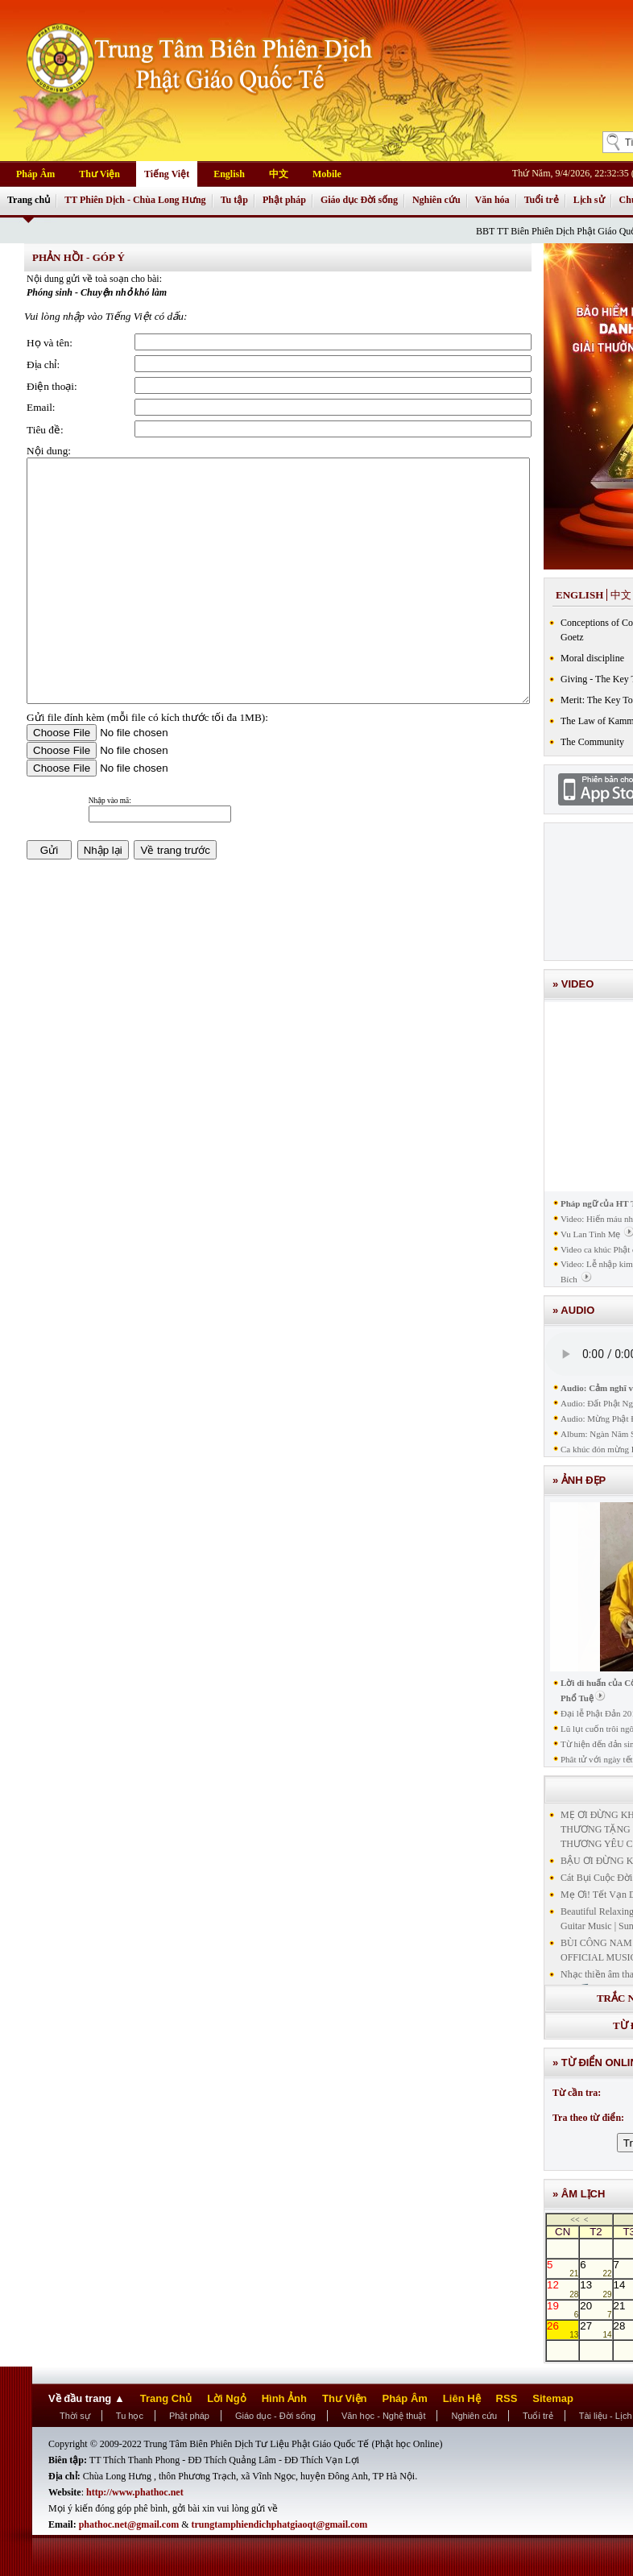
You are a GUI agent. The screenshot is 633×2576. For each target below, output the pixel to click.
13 (595, 2288)
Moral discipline (592, 658)
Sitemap (552, 2398)
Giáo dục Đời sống (359, 199)
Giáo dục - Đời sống (275, 2416)
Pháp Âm (35, 174)
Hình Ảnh (284, 2398)
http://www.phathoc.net (135, 2492)
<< (574, 2219)
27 (595, 2329)
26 (562, 2329)
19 (562, 2309)
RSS (507, 2398)
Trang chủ (28, 199)
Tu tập (234, 199)
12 (562, 2288)
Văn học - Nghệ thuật (383, 2416)
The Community (592, 742)
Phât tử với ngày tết (597, 1759)
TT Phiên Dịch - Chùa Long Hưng (135, 199)
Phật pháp (284, 199)
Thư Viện (99, 174)
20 (595, 2309)
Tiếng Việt (166, 174)
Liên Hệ (462, 2398)
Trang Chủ (166, 2398)
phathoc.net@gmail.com (130, 2524)
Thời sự (75, 2416)
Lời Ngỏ (226, 2398)
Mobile (326, 174)
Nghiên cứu (436, 199)
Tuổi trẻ (541, 199)
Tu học (129, 2416)
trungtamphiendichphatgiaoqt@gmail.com (280, 2524)
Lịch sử (589, 199)
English (229, 174)
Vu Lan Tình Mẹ (591, 1234)
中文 (278, 174)
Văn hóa (492, 199)
